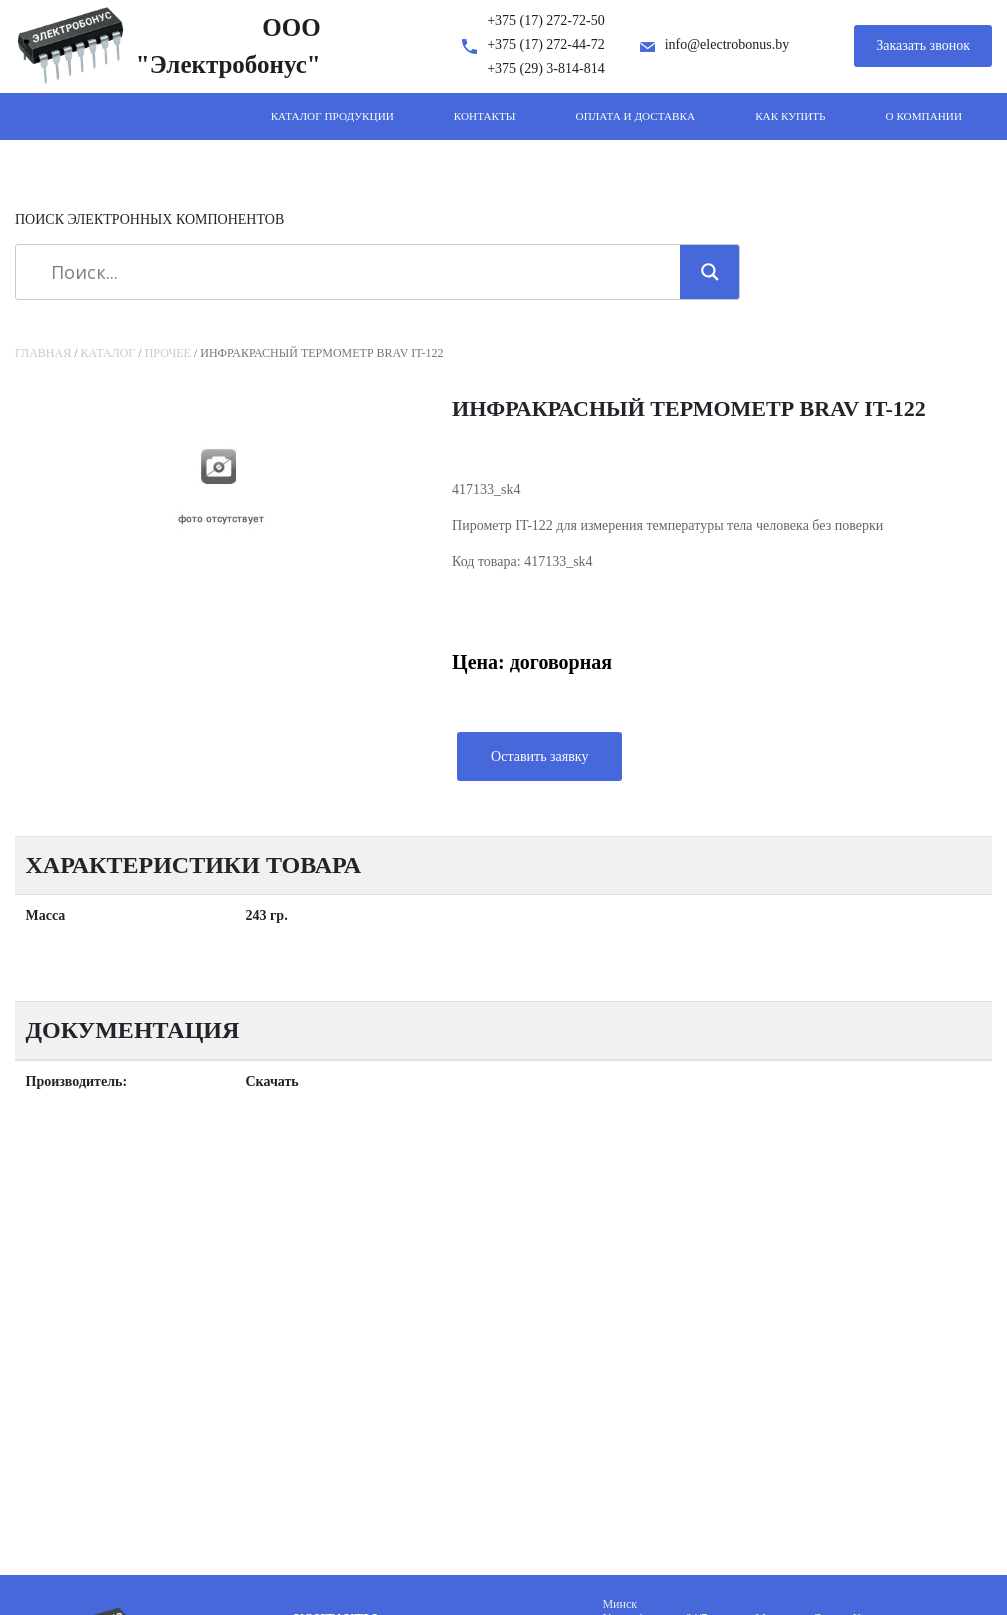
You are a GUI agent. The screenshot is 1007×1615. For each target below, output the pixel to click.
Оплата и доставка (636, 116)
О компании (924, 116)
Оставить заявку (539, 756)
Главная (43, 353)
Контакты (485, 116)
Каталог (108, 353)
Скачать (272, 1081)
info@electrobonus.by (727, 44)
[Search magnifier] (710, 272)
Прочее (168, 353)
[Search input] (355, 272)
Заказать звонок (923, 45)
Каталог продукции (332, 116)
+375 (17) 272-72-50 (546, 20)
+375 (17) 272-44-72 (546, 44)
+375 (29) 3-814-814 (546, 68)
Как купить (790, 116)
